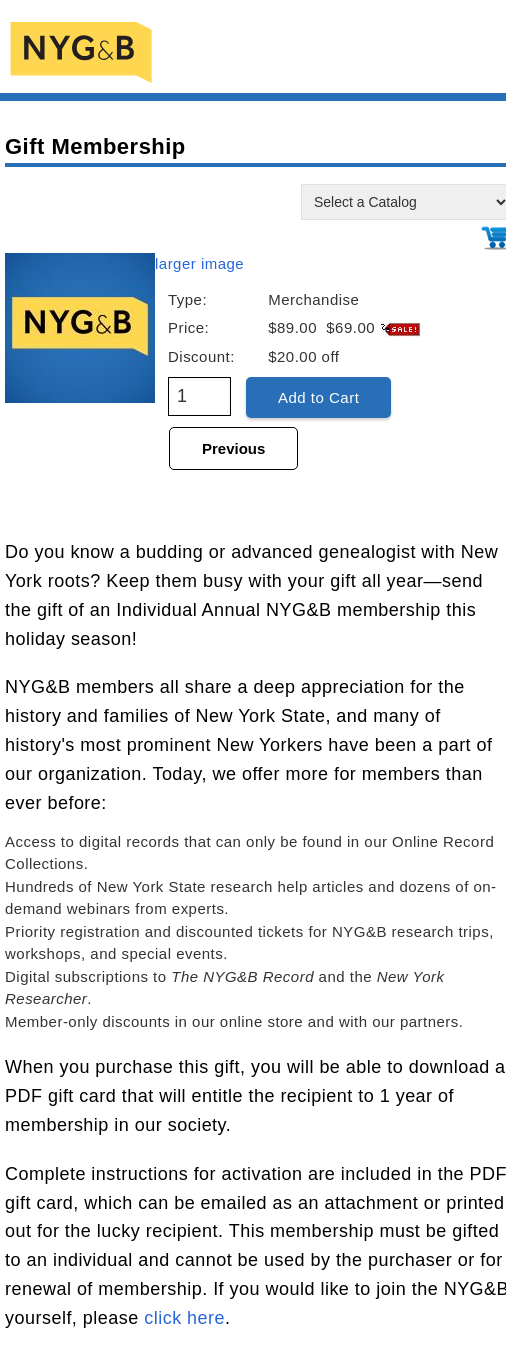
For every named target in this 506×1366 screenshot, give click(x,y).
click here (184, 1318)
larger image (199, 263)
